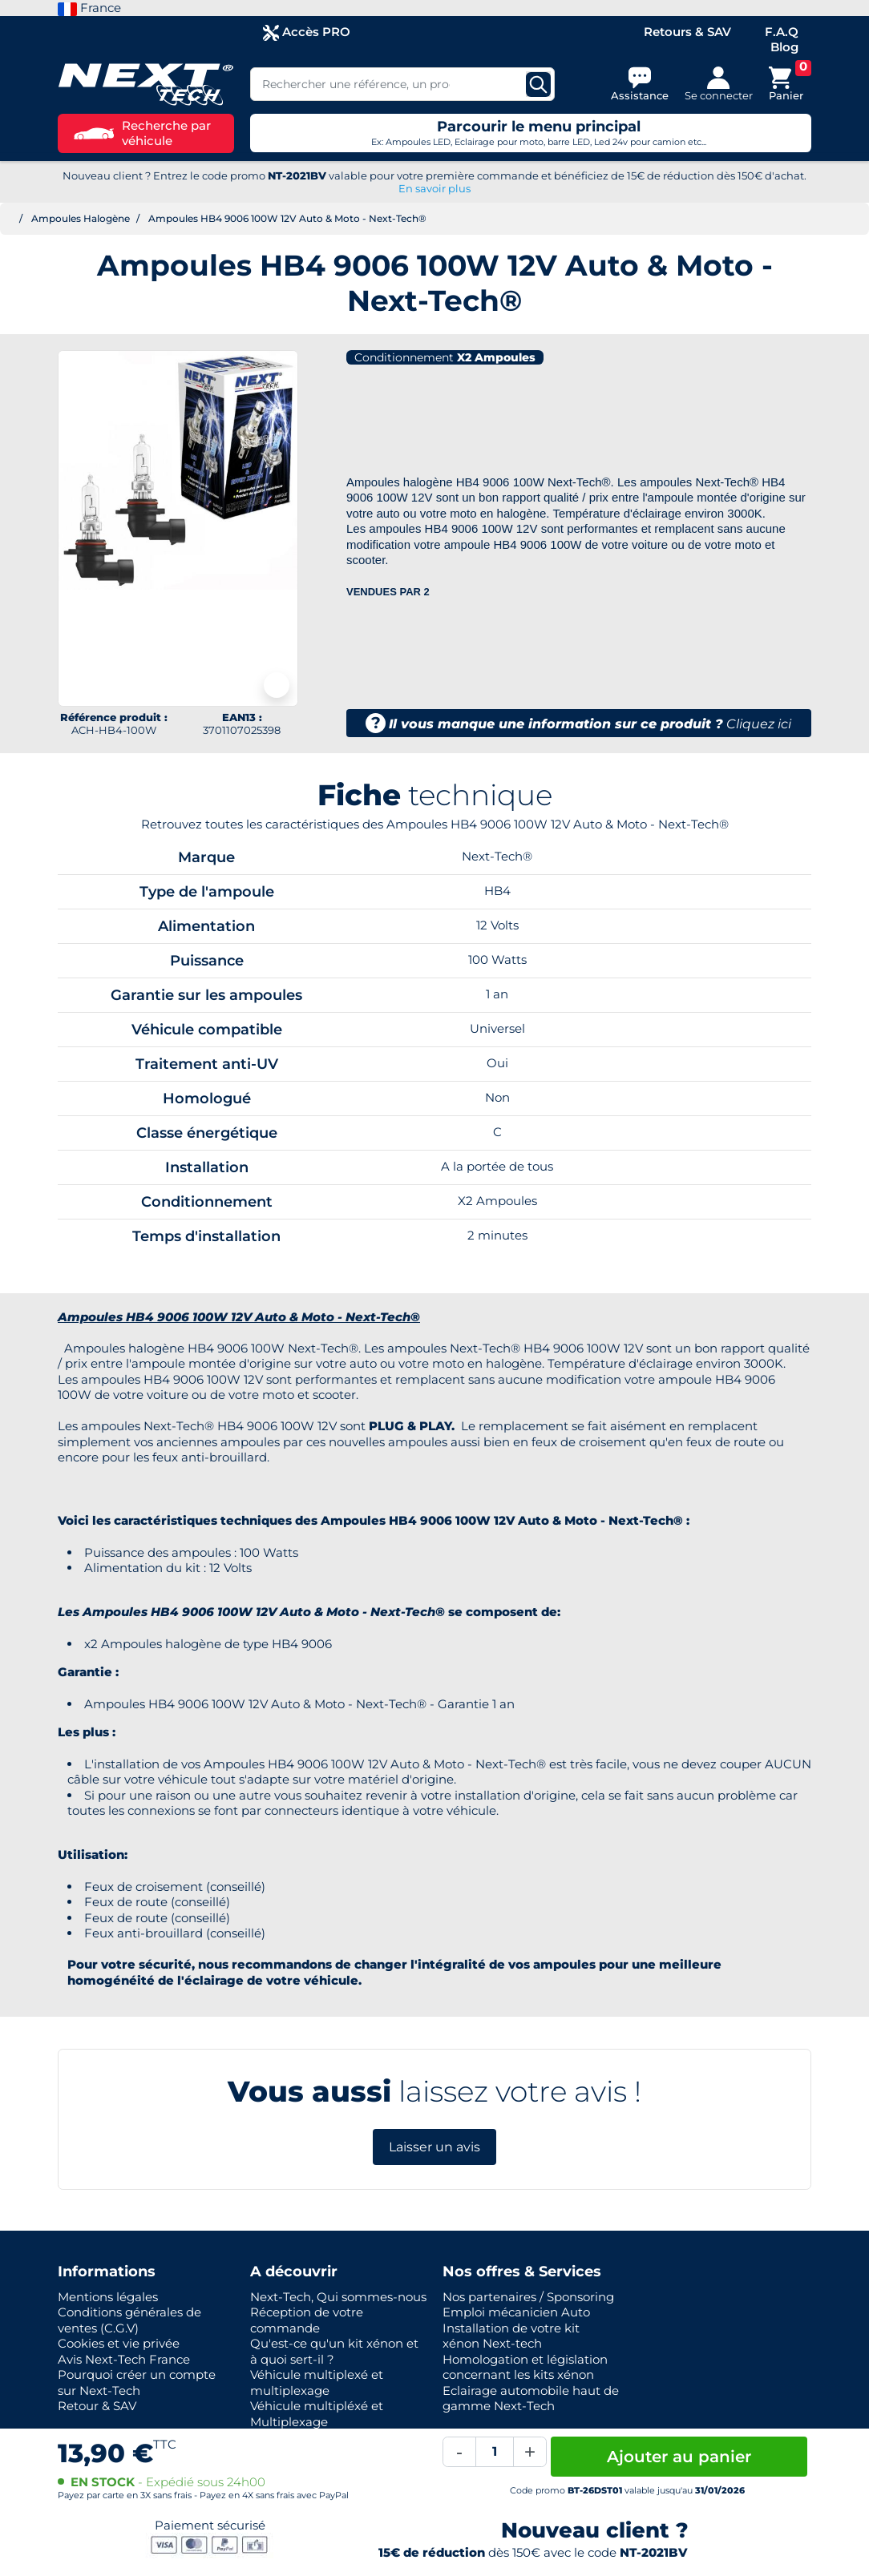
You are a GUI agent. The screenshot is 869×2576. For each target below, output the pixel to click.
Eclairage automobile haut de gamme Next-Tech (531, 2398)
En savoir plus (434, 188)
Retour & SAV (97, 2405)
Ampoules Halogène (80, 218)
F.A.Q (781, 31)
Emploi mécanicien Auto (516, 2312)
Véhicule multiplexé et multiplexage (316, 2382)
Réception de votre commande (306, 2320)
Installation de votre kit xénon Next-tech (511, 2336)
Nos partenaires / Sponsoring (528, 2296)
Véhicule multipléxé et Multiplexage (316, 2413)
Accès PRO (306, 32)
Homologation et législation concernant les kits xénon (525, 2367)
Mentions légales (108, 2296)
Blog (784, 46)
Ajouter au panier (679, 2456)
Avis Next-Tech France (124, 2359)
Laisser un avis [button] (434, 2147)
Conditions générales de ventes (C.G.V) (129, 2320)
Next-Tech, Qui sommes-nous (338, 2296)
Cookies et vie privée (119, 2343)
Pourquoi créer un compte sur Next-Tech (137, 2382)
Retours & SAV (687, 31)
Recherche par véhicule (142, 133)
